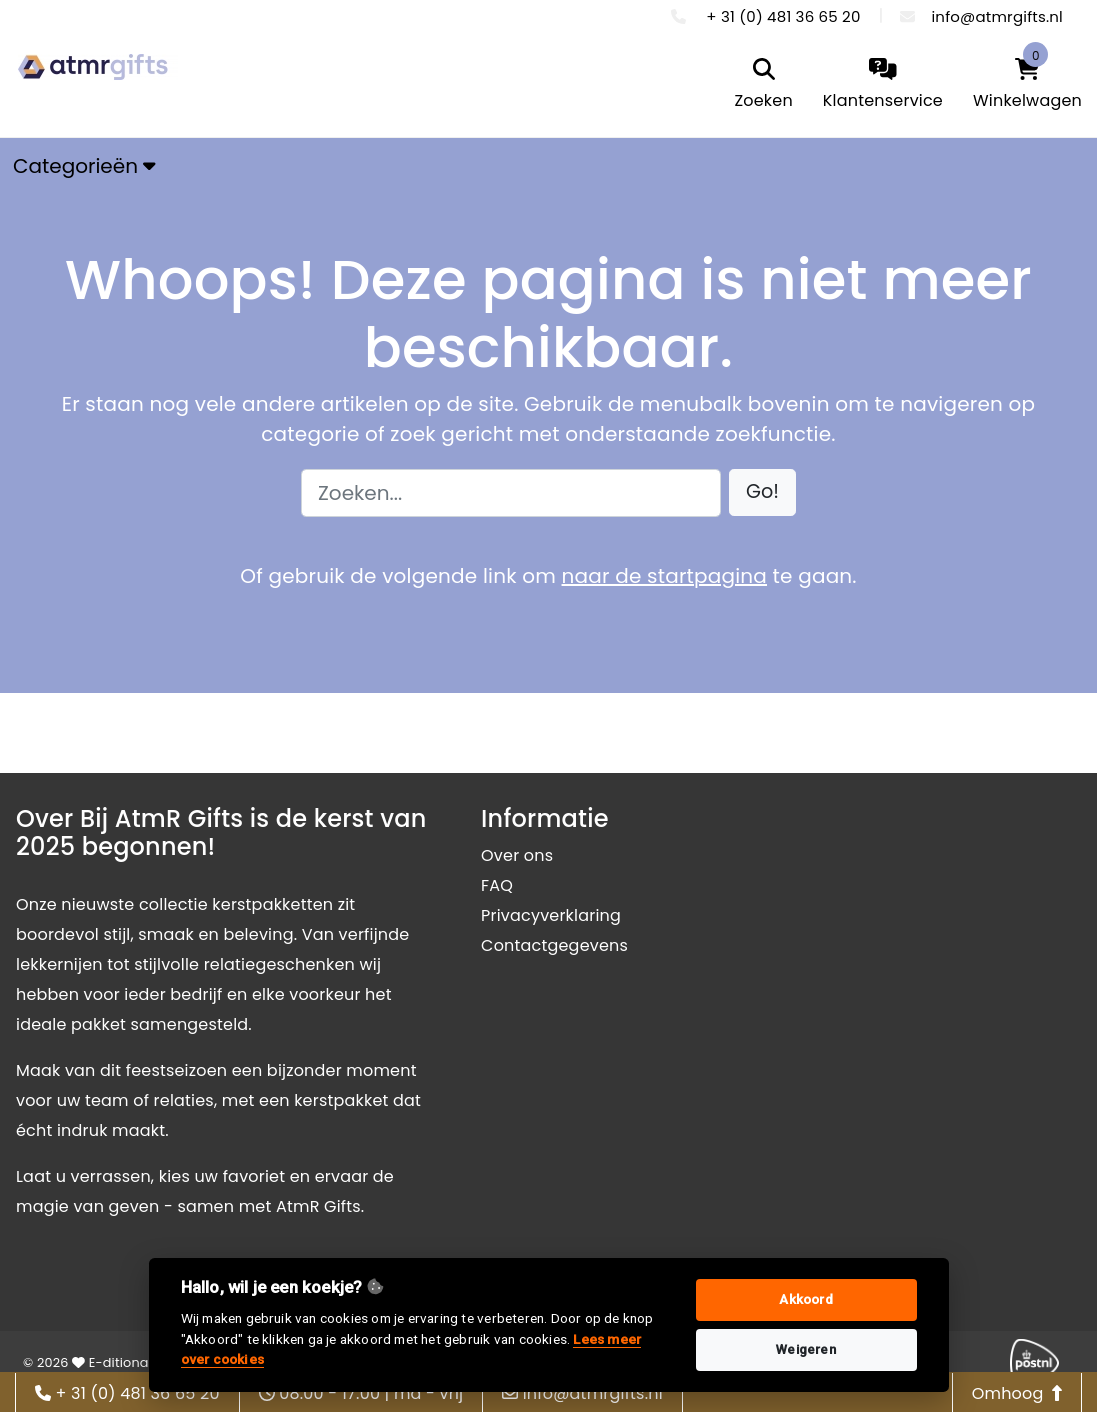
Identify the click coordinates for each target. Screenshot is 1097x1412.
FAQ (497, 885)
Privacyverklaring (551, 915)
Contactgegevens (554, 945)
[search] (763, 85)
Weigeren (806, 1349)
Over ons (517, 855)
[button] (762, 492)
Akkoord (805, 1299)
